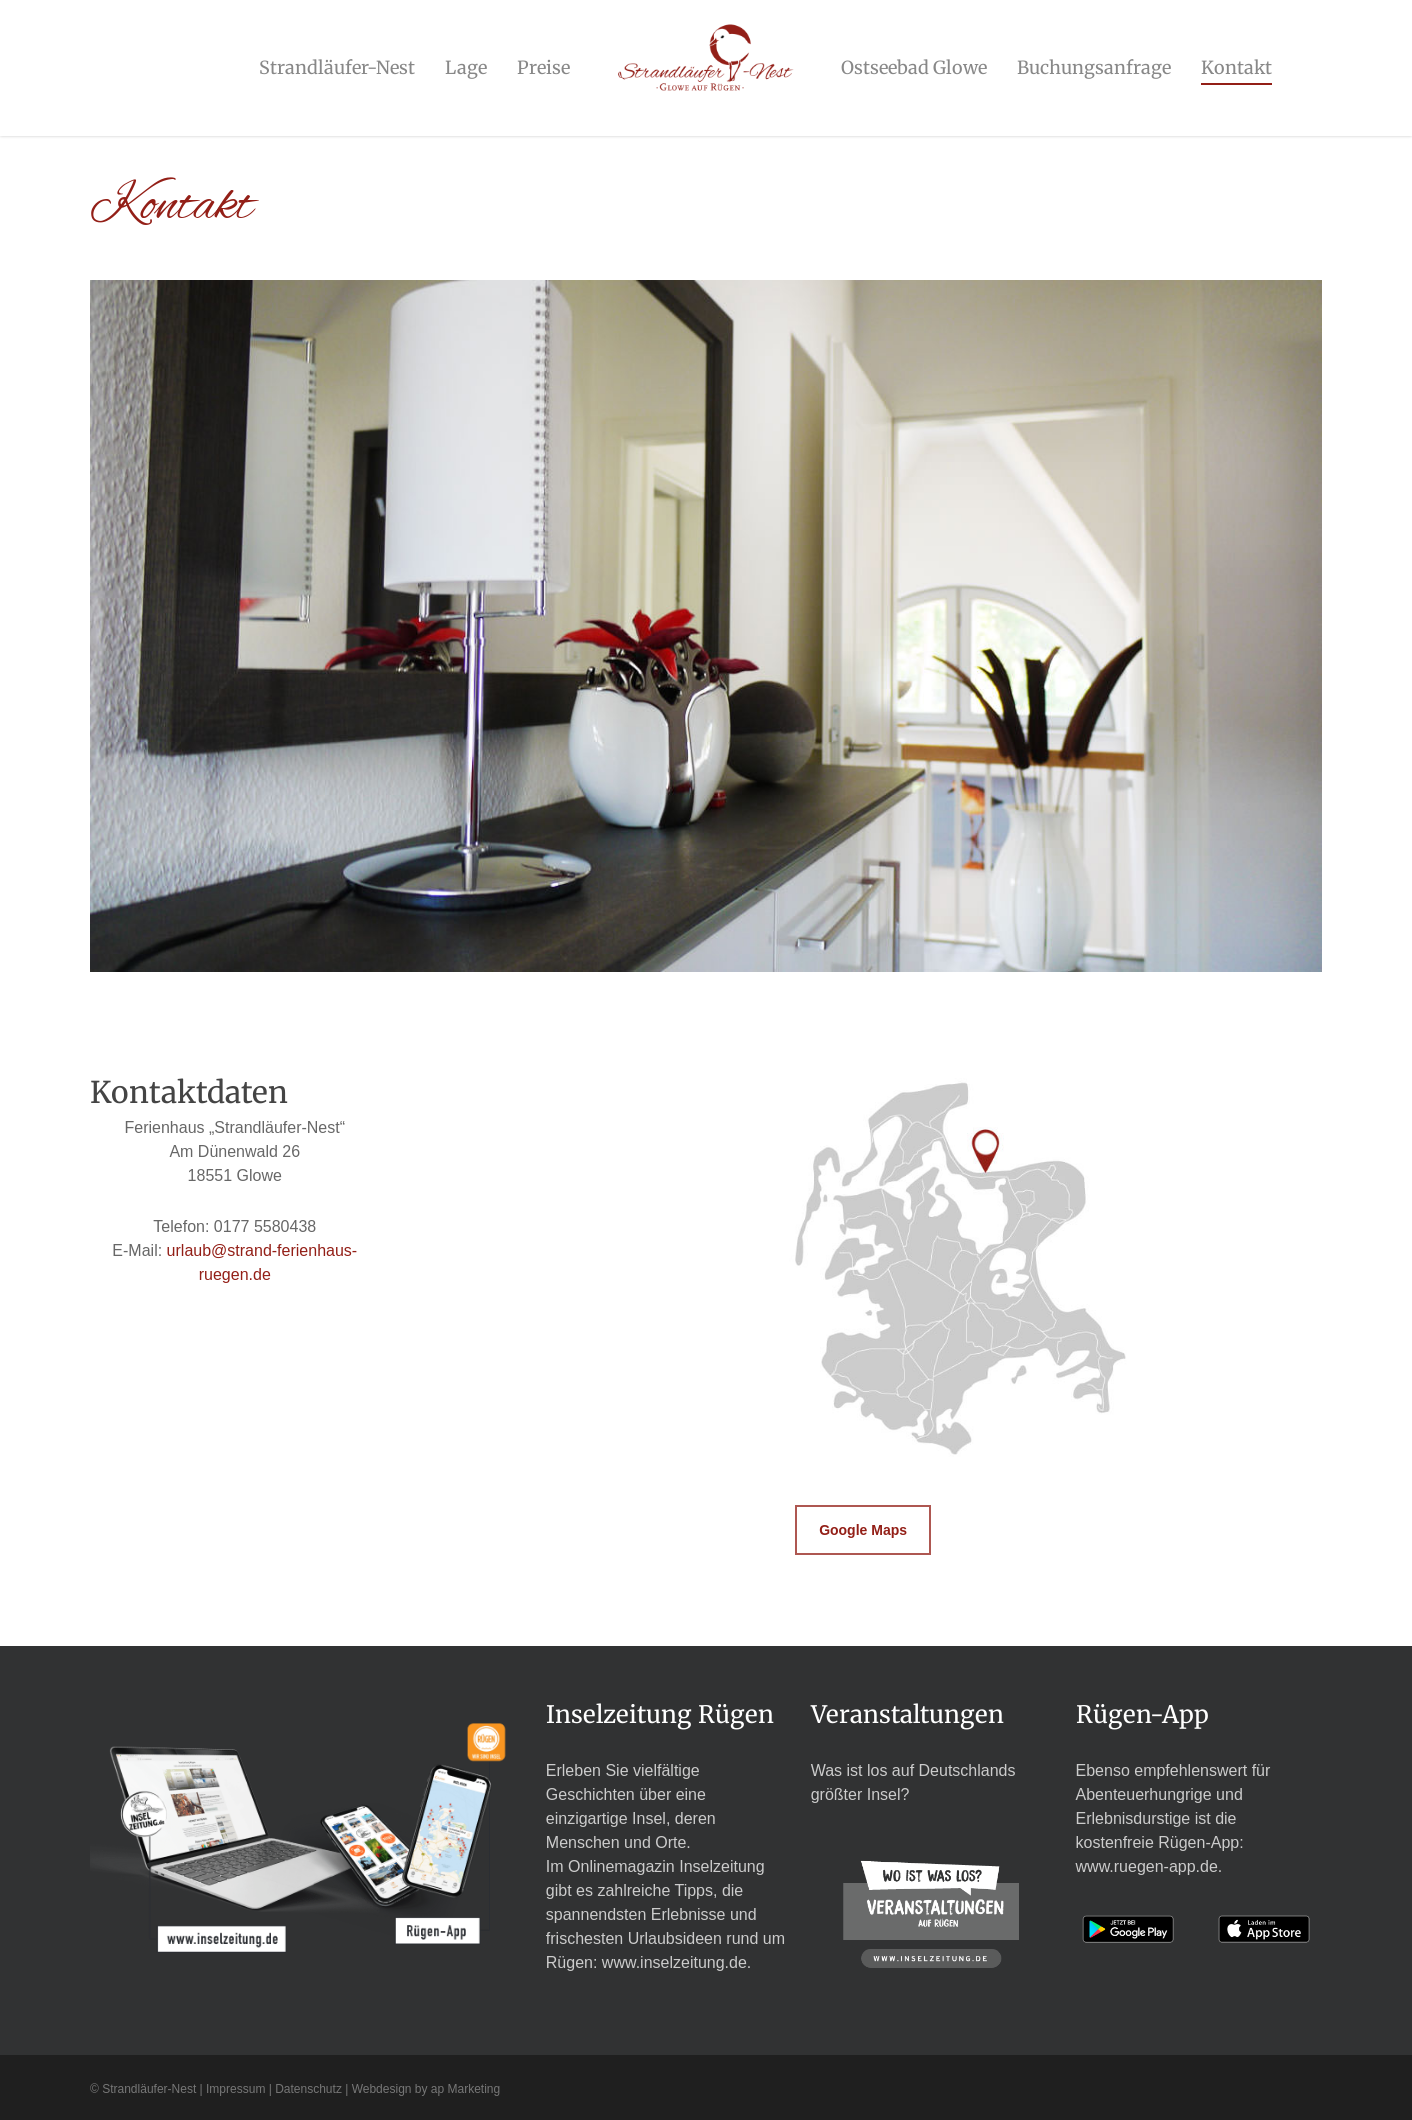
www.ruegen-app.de (1147, 1866)
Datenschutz (308, 2089)
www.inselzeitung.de (674, 1962)
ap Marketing (465, 2089)
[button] (863, 1530)
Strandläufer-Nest (149, 2089)
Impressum (235, 2089)
